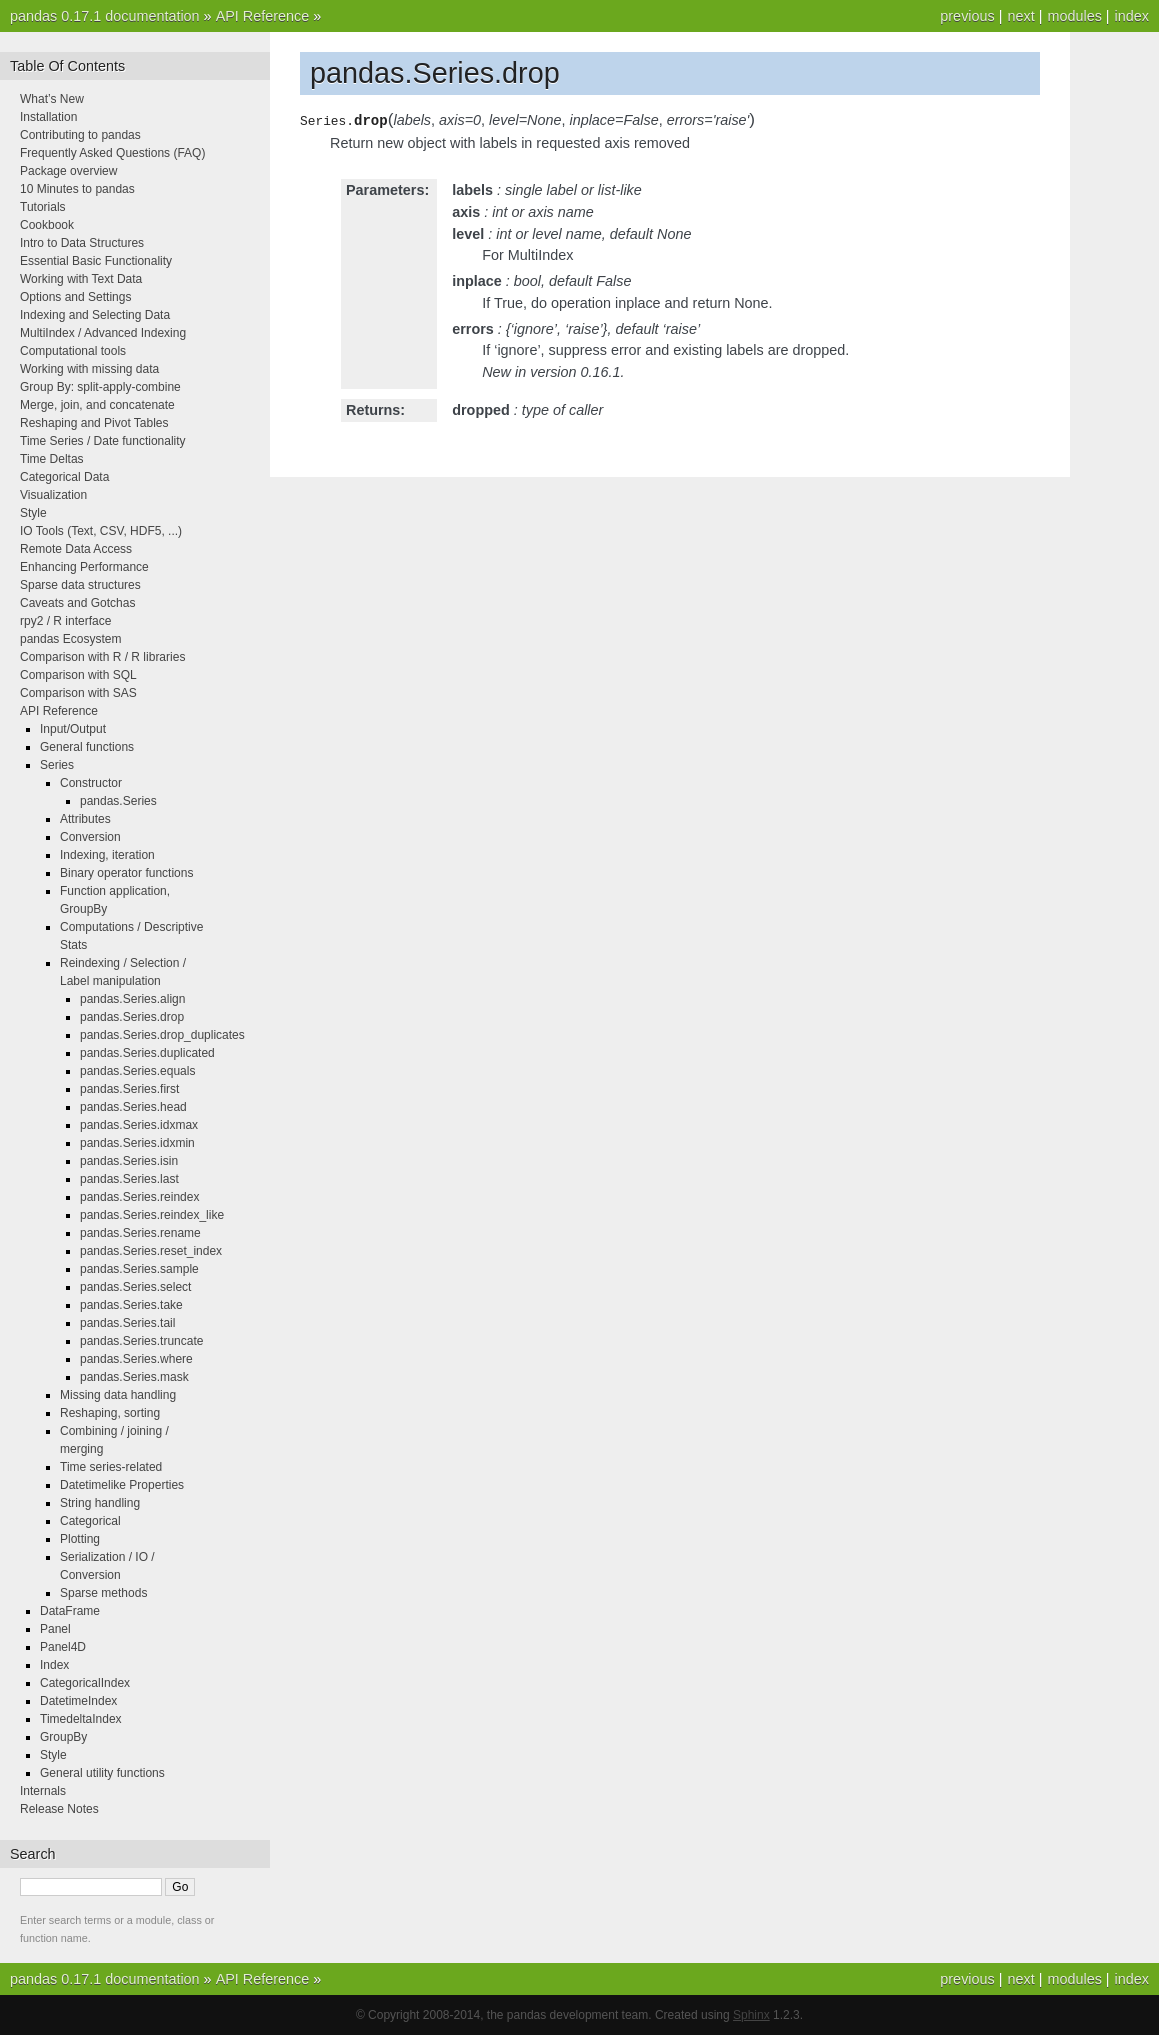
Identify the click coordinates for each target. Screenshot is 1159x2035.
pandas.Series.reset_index (151, 1251)
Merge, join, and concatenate (97, 405)
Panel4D (63, 1647)
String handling (100, 1503)
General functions (87, 747)
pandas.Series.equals (137, 1071)
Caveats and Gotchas (77, 603)
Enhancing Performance (84, 567)
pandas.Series (118, 801)
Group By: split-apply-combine (100, 387)
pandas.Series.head (133, 1107)
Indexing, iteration (107, 855)
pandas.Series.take (131, 1305)
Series (57, 765)
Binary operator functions (126, 873)
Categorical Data (64, 477)
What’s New (52, 99)
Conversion (90, 837)
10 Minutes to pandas (77, 189)
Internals (43, 1791)
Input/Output (73, 729)
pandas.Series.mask (134, 1377)
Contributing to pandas (80, 135)
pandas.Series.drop (132, 1017)
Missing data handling (118, 1395)
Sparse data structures (80, 585)
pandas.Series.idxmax (139, 1125)
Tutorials (43, 207)
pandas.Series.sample (139, 1269)
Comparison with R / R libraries (102, 657)
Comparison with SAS (78, 693)
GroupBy (63, 1737)
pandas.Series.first (129, 1089)
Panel (55, 1629)
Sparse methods (103, 1593)
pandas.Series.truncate (141, 1341)
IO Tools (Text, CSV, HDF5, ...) (101, 531)
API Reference (263, 16)
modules (1074, 16)
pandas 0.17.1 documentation (105, 16)
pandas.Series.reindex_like (152, 1215)
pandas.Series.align (132, 999)
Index (54, 1665)
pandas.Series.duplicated (147, 1053)
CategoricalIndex (85, 1683)
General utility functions (102, 1773)
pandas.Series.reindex (139, 1197)
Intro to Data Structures (82, 243)
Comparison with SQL (78, 675)
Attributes (85, 819)
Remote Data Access (76, 549)
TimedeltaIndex (81, 1719)
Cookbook (47, 225)
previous (967, 16)
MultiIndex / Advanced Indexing (103, 333)
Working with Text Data (81, 279)
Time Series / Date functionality (103, 441)
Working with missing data (89, 369)
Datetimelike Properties (122, 1485)
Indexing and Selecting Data (95, 315)
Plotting (80, 1539)
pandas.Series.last (129, 1179)
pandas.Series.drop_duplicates (162, 1035)
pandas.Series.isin (129, 1161)
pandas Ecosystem (70, 639)
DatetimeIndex (78, 1701)
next (1020, 16)
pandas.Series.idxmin (137, 1143)
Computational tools (73, 351)
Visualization (53, 495)
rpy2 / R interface (65, 621)
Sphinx (751, 2015)
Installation (48, 117)
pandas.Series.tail (127, 1323)
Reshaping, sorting (110, 1413)
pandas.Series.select (135, 1287)
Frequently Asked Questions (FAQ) (112, 153)
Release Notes (59, 1809)
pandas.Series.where (136, 1359)
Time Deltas (52, 459)
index (1132, 16)
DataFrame (70, 1611)
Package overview (68, 171)
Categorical (90, 1521)
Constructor (91, 783)
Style (33, 513)
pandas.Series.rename (140, 1233)
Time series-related (111, 1467)
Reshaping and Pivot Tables (94, 423)
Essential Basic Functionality (96, 261)
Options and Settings (75, 297)
